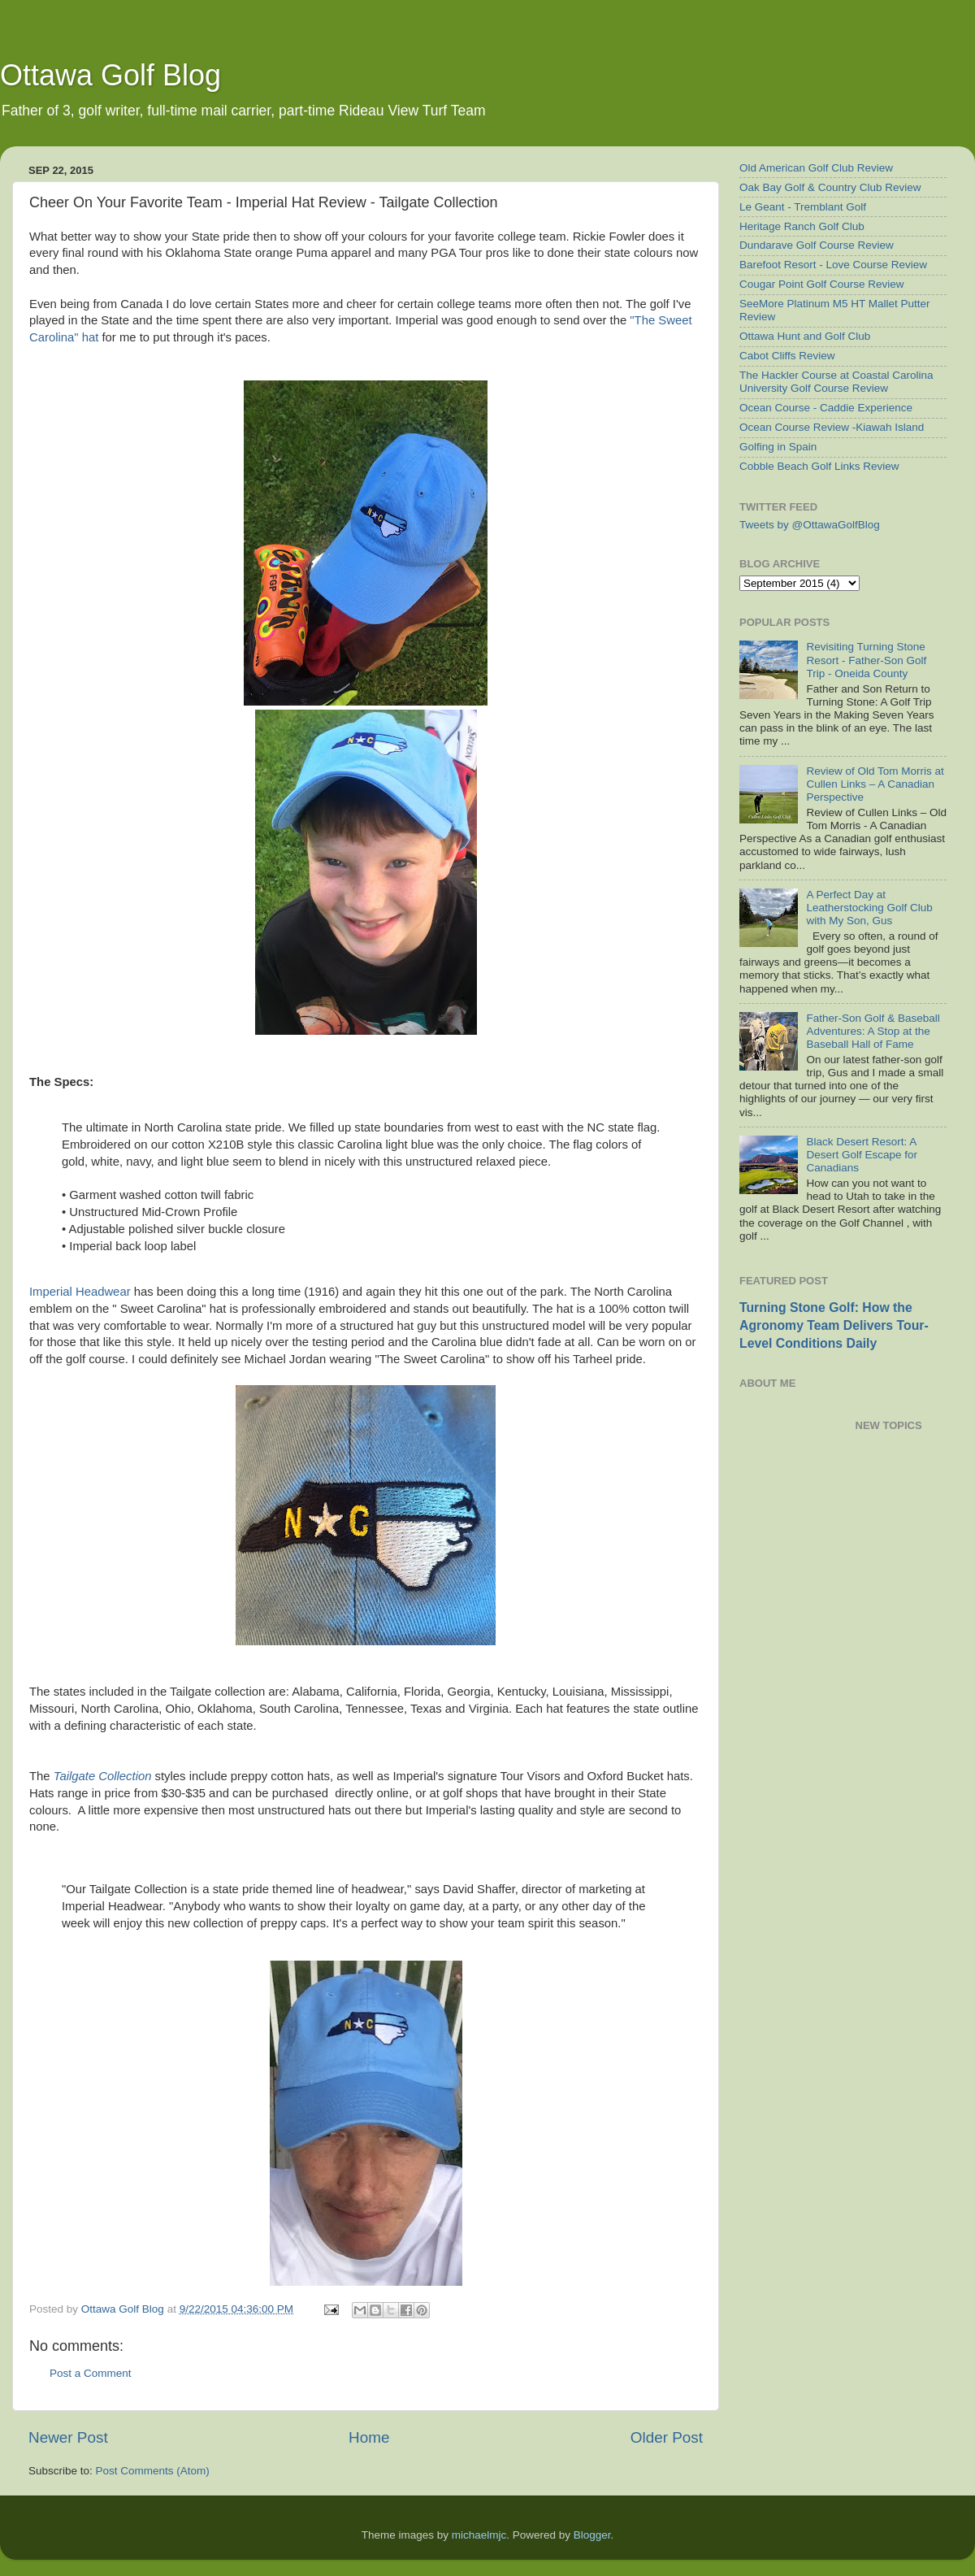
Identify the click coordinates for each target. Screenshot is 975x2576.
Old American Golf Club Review (816, 168)
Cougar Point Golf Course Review (821, 284)
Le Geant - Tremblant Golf (802, 207)
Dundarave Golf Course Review (816, 245)
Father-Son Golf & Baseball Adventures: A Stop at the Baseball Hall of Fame (872, 1031)
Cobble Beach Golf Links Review (819, 466)
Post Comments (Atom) (153, 2471)
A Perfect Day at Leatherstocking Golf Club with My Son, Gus (869, 907)
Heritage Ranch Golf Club (801, 226)
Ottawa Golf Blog (110, 75)
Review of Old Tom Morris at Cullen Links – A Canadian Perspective (874, 784)
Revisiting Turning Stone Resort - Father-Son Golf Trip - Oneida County (866, 660)
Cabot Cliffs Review (787, 356)
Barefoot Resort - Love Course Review (833, 264)
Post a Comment (91, 2373)
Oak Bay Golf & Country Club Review (830, 187)
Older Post (666, 2437)
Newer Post (68, 2437)
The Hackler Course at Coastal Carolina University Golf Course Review (836, 381)
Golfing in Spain (778, 447)
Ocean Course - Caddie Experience (825, 408)
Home (369, 2437)
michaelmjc (479, 2535)
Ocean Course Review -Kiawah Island (831, 427)
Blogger (592, 2535)
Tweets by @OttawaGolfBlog (809, 525)
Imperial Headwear (80, 1291)
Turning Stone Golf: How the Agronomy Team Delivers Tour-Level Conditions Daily (834, 1325)
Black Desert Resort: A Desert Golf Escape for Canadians (861, 1155)
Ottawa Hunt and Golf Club (804, 336)
